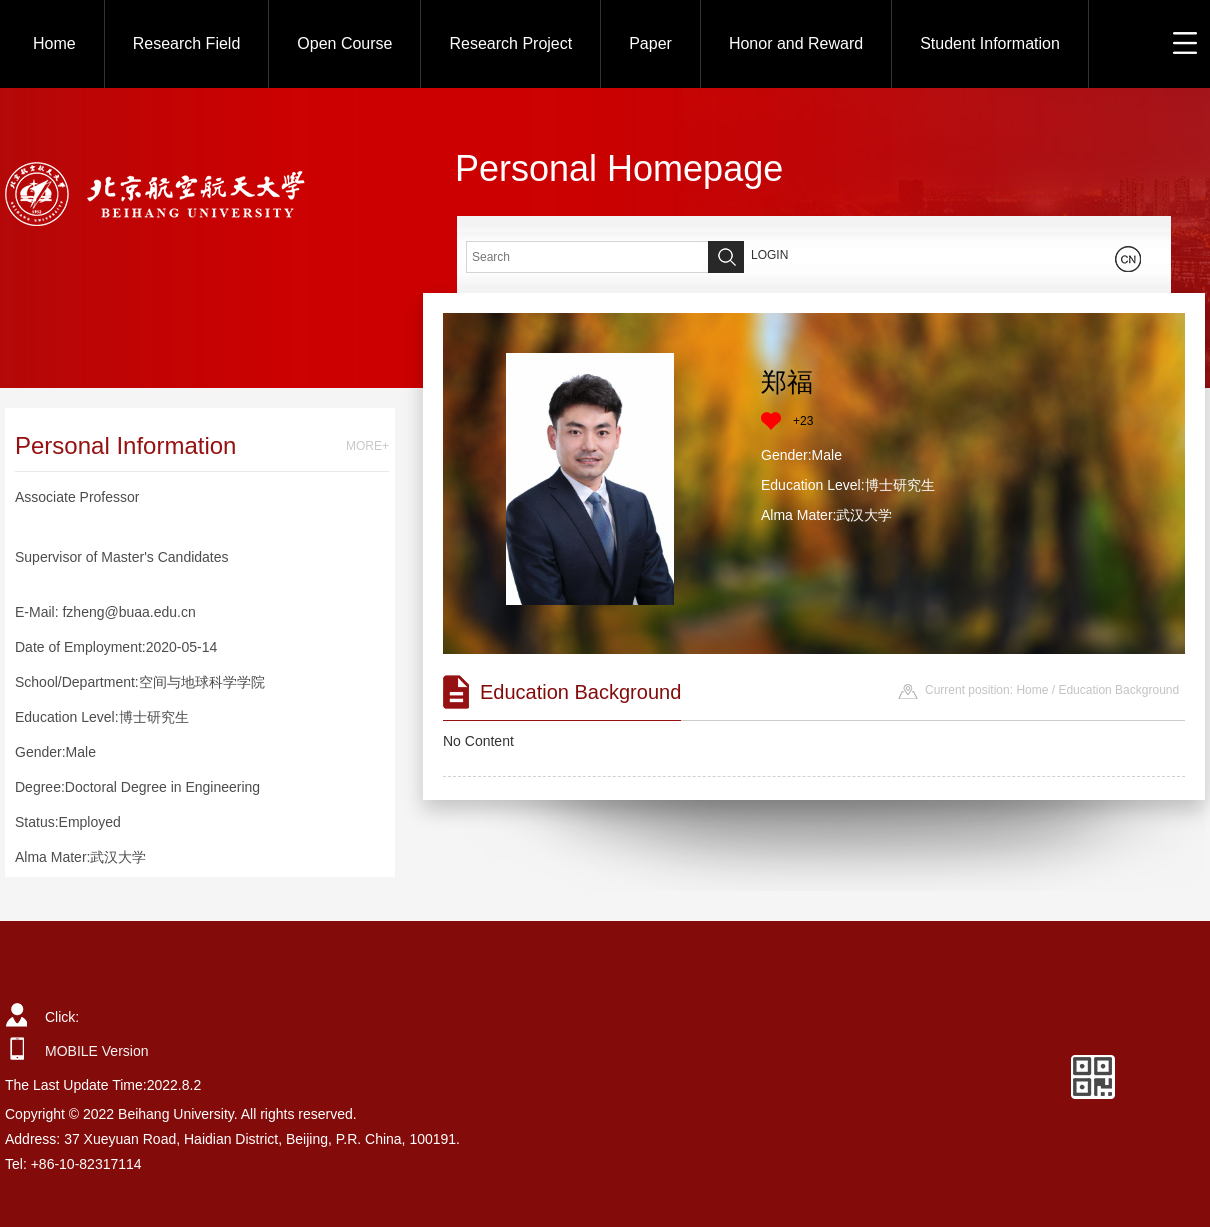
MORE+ (367, 446)
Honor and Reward (796, 43)
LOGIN (769, 255)
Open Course (344, 43)
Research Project (510, 43)
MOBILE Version (97, 1051)
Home (54, 43)
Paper (650, 43)
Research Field (187, 43)
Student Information (990, 43)
